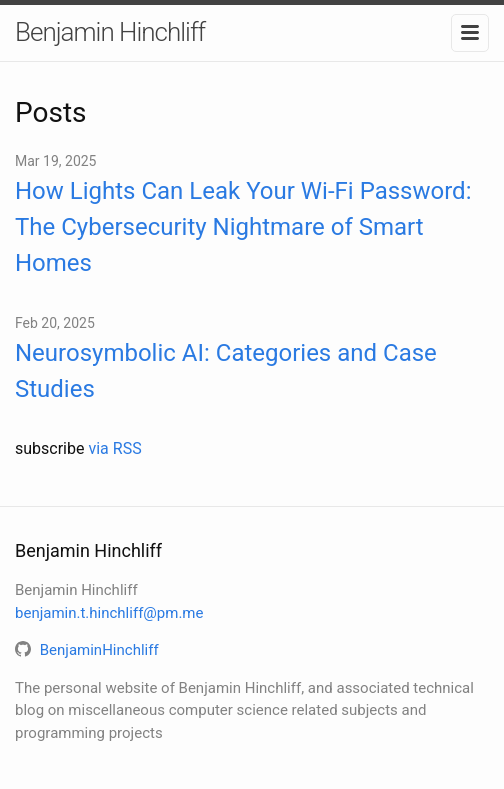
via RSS (114, 448)
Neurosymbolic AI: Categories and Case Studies (226, 371)
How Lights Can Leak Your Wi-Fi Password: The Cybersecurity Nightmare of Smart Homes (243, 227)
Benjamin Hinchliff (110, 32)
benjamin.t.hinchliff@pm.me (109, 613)
